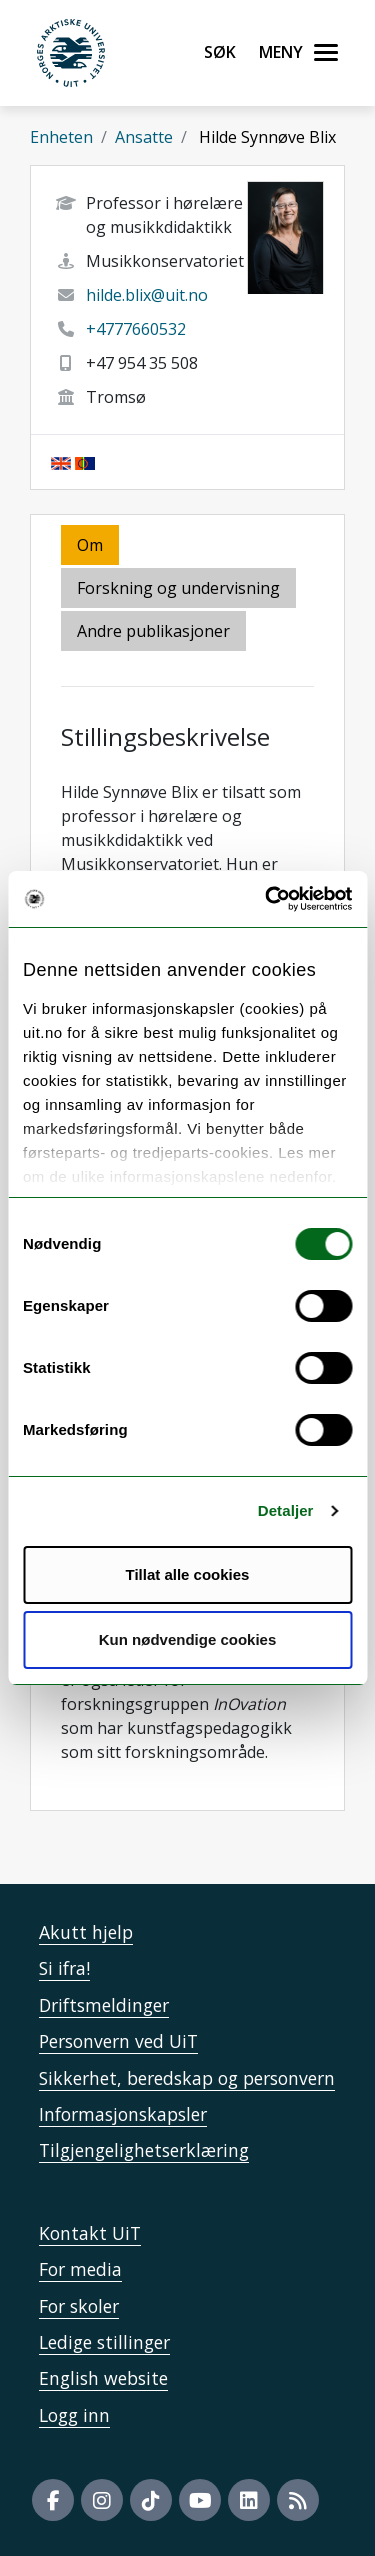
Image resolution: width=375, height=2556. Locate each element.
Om (90, 545)
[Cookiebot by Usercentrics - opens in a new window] (267, 899)
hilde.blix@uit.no (147, 295)
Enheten (61, 137)
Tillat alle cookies (188, 1574)
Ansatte (144, 137)
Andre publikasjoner (153, 631)
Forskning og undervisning (178, 588)
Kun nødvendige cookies (188, 1639)
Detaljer (286, 1510)
